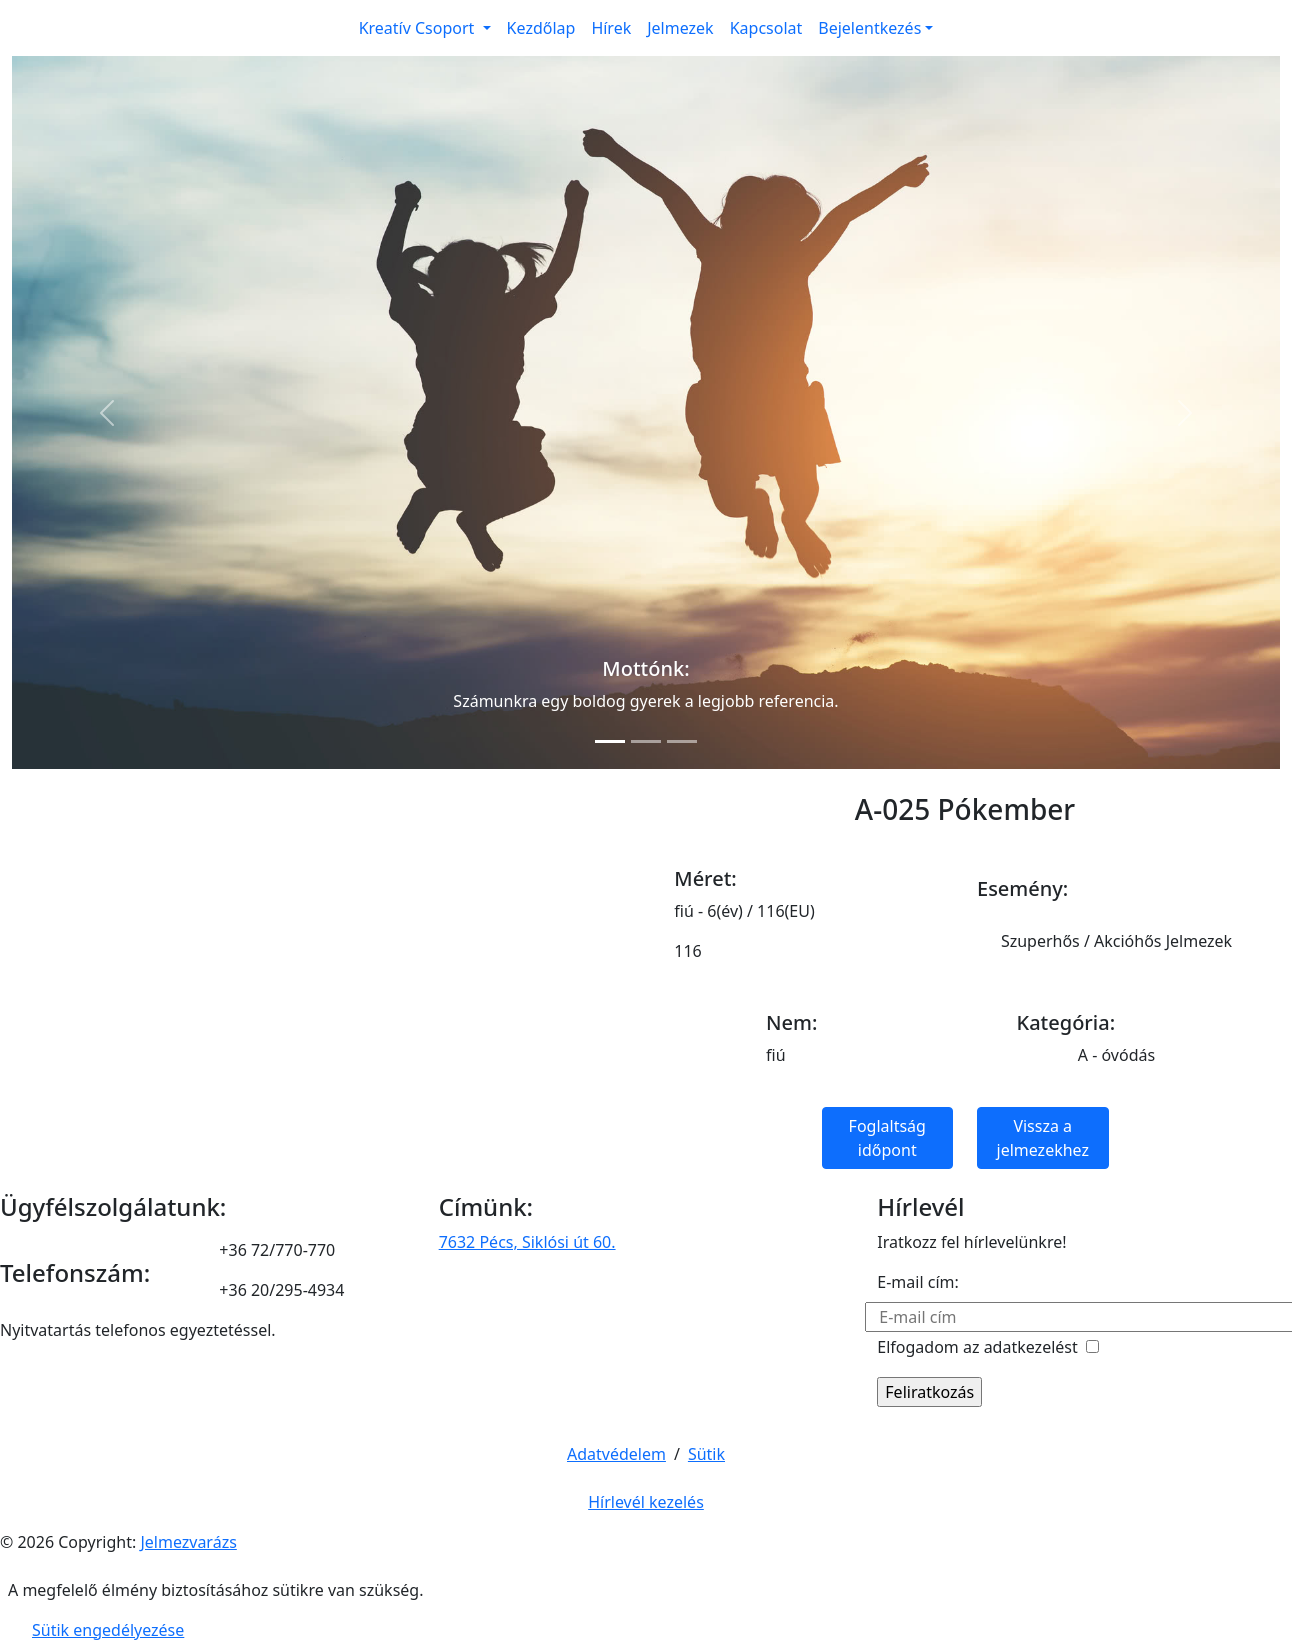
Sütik (706, 1454)
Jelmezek (680, 28)
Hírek (611, 28)
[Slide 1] (610, 741)
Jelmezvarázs (188, 1542)
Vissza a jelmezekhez (1043, 1138)
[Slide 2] (646, 741)
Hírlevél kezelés (646, 1502)
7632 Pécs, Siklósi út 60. (527, 1242)
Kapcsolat (766, 28)
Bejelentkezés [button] (869, 28)
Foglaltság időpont (887, 1138)
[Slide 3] (682, 741)
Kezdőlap (541, 28)
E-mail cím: (917, 1282)
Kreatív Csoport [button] (419, 28)
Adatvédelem (616, 1454)
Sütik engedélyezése (108, 1630)
